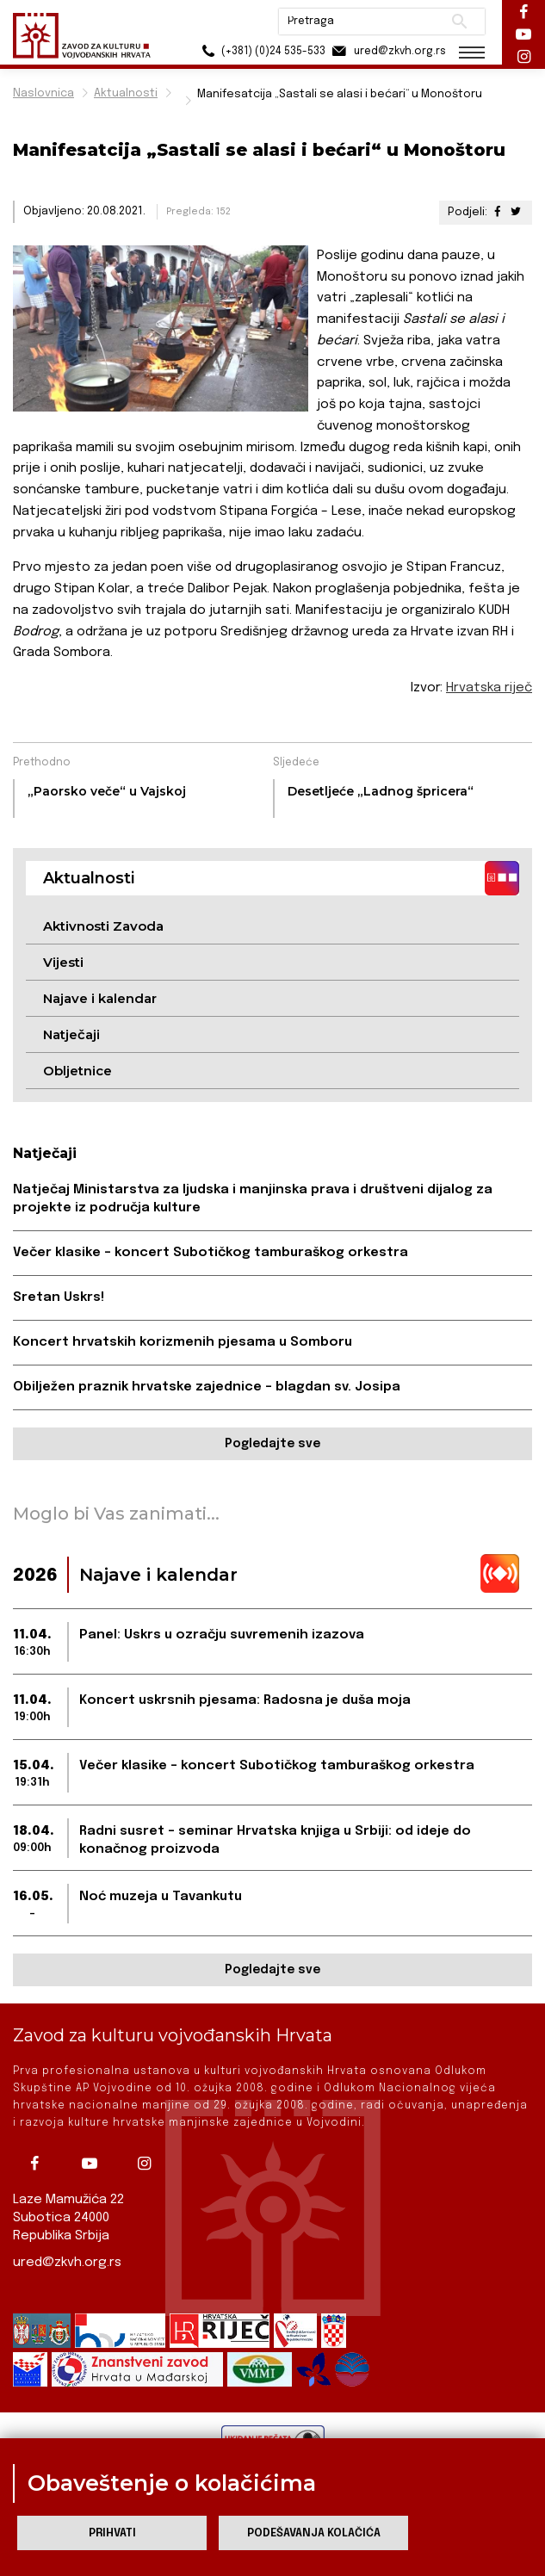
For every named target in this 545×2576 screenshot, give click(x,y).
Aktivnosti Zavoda (103, 926)
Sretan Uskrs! (58, 1297)
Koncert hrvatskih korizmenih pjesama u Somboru (182, 1342)
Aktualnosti (126, 93)
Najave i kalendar (100, 998)
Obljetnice (77, 1070)
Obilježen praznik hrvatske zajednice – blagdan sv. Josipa (206, 1387)
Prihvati (112, 2533)
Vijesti (63, 962)
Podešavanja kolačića (314, 2533)
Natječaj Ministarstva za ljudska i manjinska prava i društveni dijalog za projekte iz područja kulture (252, 1199)
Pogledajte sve (272, 1444)
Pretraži (459, 21)
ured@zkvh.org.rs (67, 2262)
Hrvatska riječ (489, 688)
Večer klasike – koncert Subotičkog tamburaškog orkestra (210, 1253)
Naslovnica (43, 93)
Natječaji (71, 1034)
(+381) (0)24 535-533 (261, 51)
